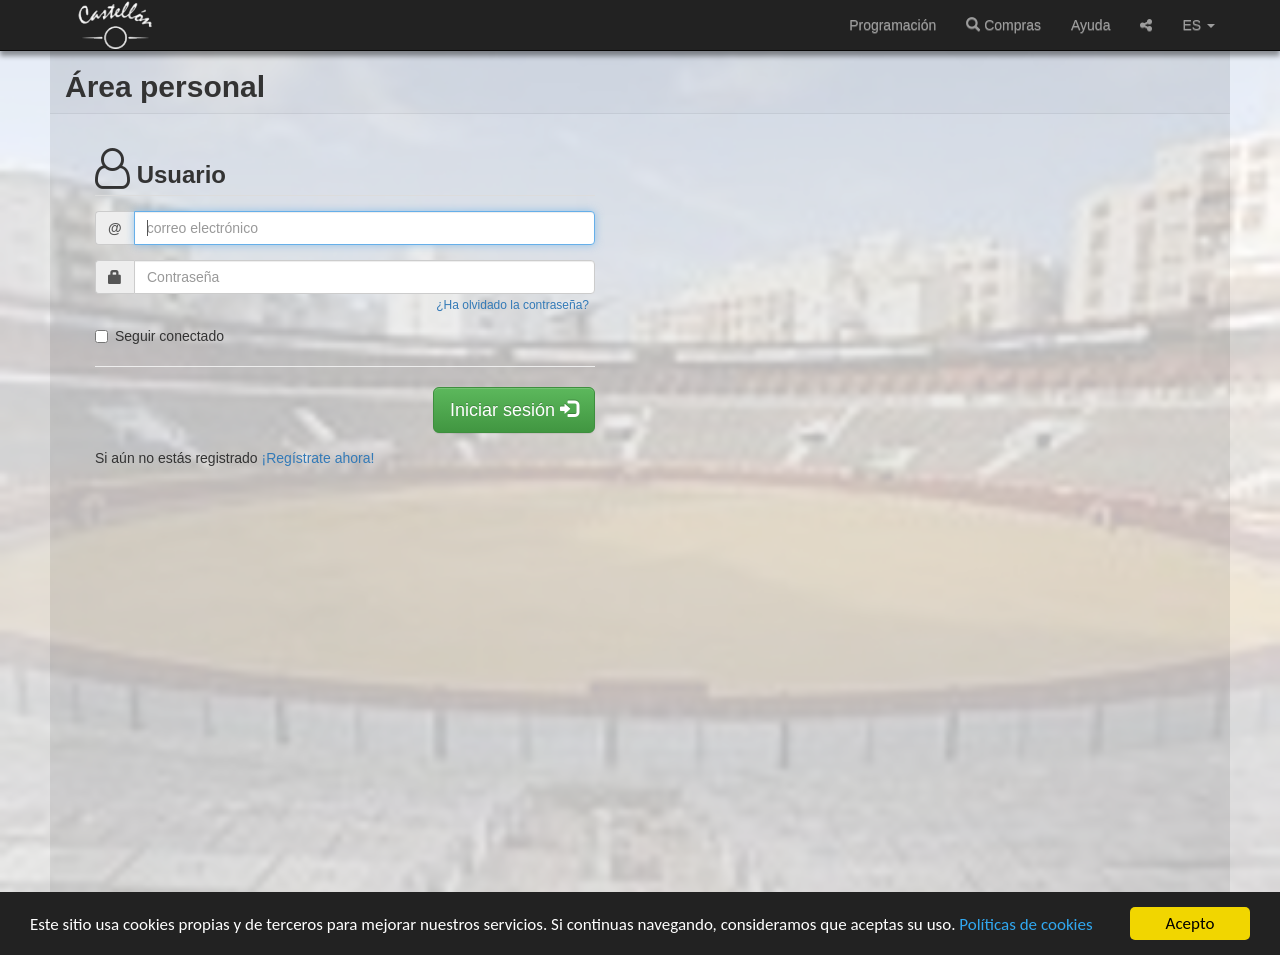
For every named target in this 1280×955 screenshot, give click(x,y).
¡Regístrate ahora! (318, 458)
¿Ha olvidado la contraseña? (512, 305)
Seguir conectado (159, 336)
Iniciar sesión (514, 409)
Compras (1003, 25)
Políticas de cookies (1025, 924)
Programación (892, 25)
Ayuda (1090, 25)
